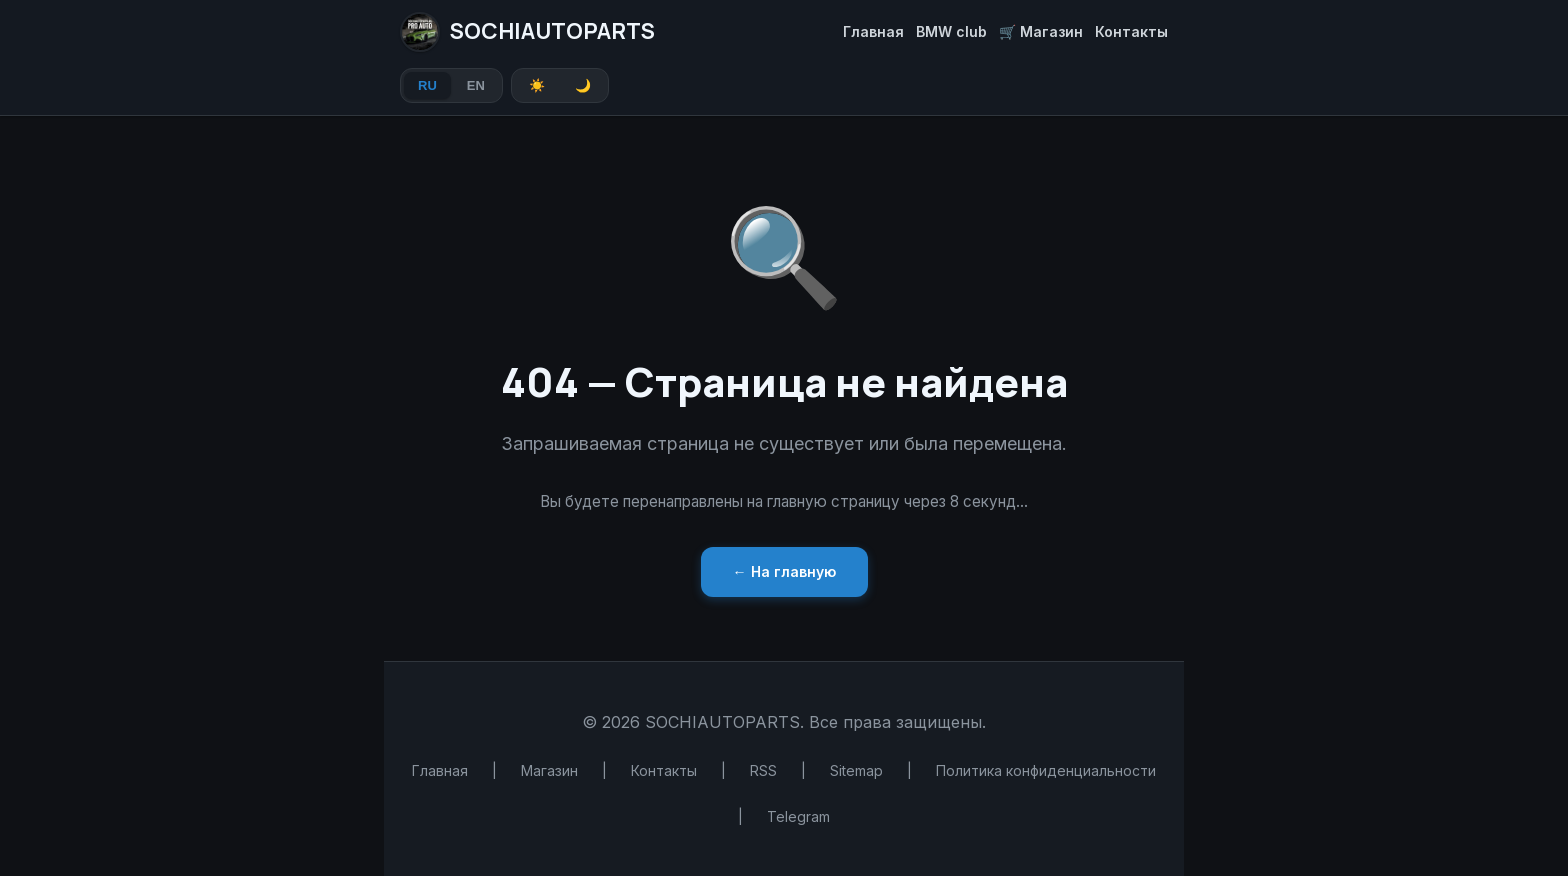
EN (476, 85)
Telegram (798, 816)
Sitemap (856, 770)
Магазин (549, 770)
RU (427, 85)
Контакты (1131, 31)
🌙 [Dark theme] (583, 85)
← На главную (784, 571)
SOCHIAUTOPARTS (527, 32)
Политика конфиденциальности (1046, 770)
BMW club (951, 31)
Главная (873, 31)
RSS (763, 770)
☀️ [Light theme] (537, 85)
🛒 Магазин (1041, 31)
